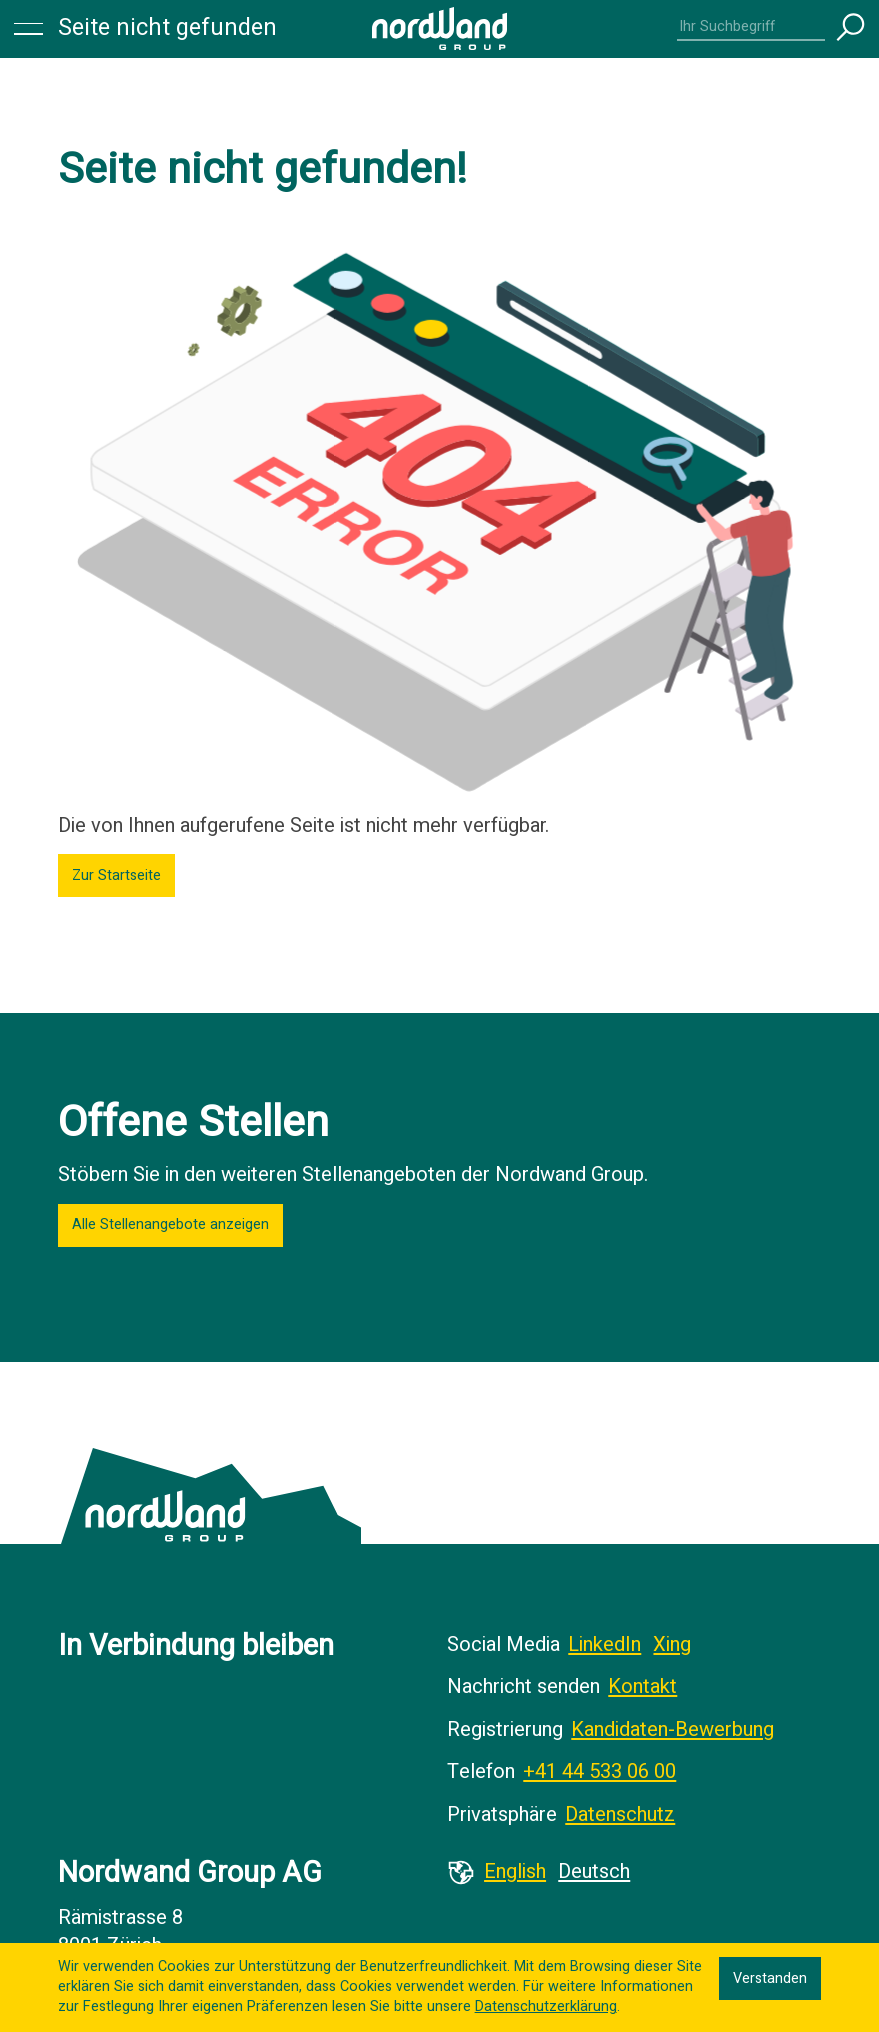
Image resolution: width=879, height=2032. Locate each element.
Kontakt (642, 1686)
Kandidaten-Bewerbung (672, 1729)
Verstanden (770, 1978)
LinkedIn (604, 1644)
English (515, 1871)
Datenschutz (620, 1814)
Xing (672, 1644)
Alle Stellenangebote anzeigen (170, 1224)
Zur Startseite (116, 875)
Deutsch (594, 1871)
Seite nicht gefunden (167, 28)
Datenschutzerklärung (546, 2006)
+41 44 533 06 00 (599, 1771)
